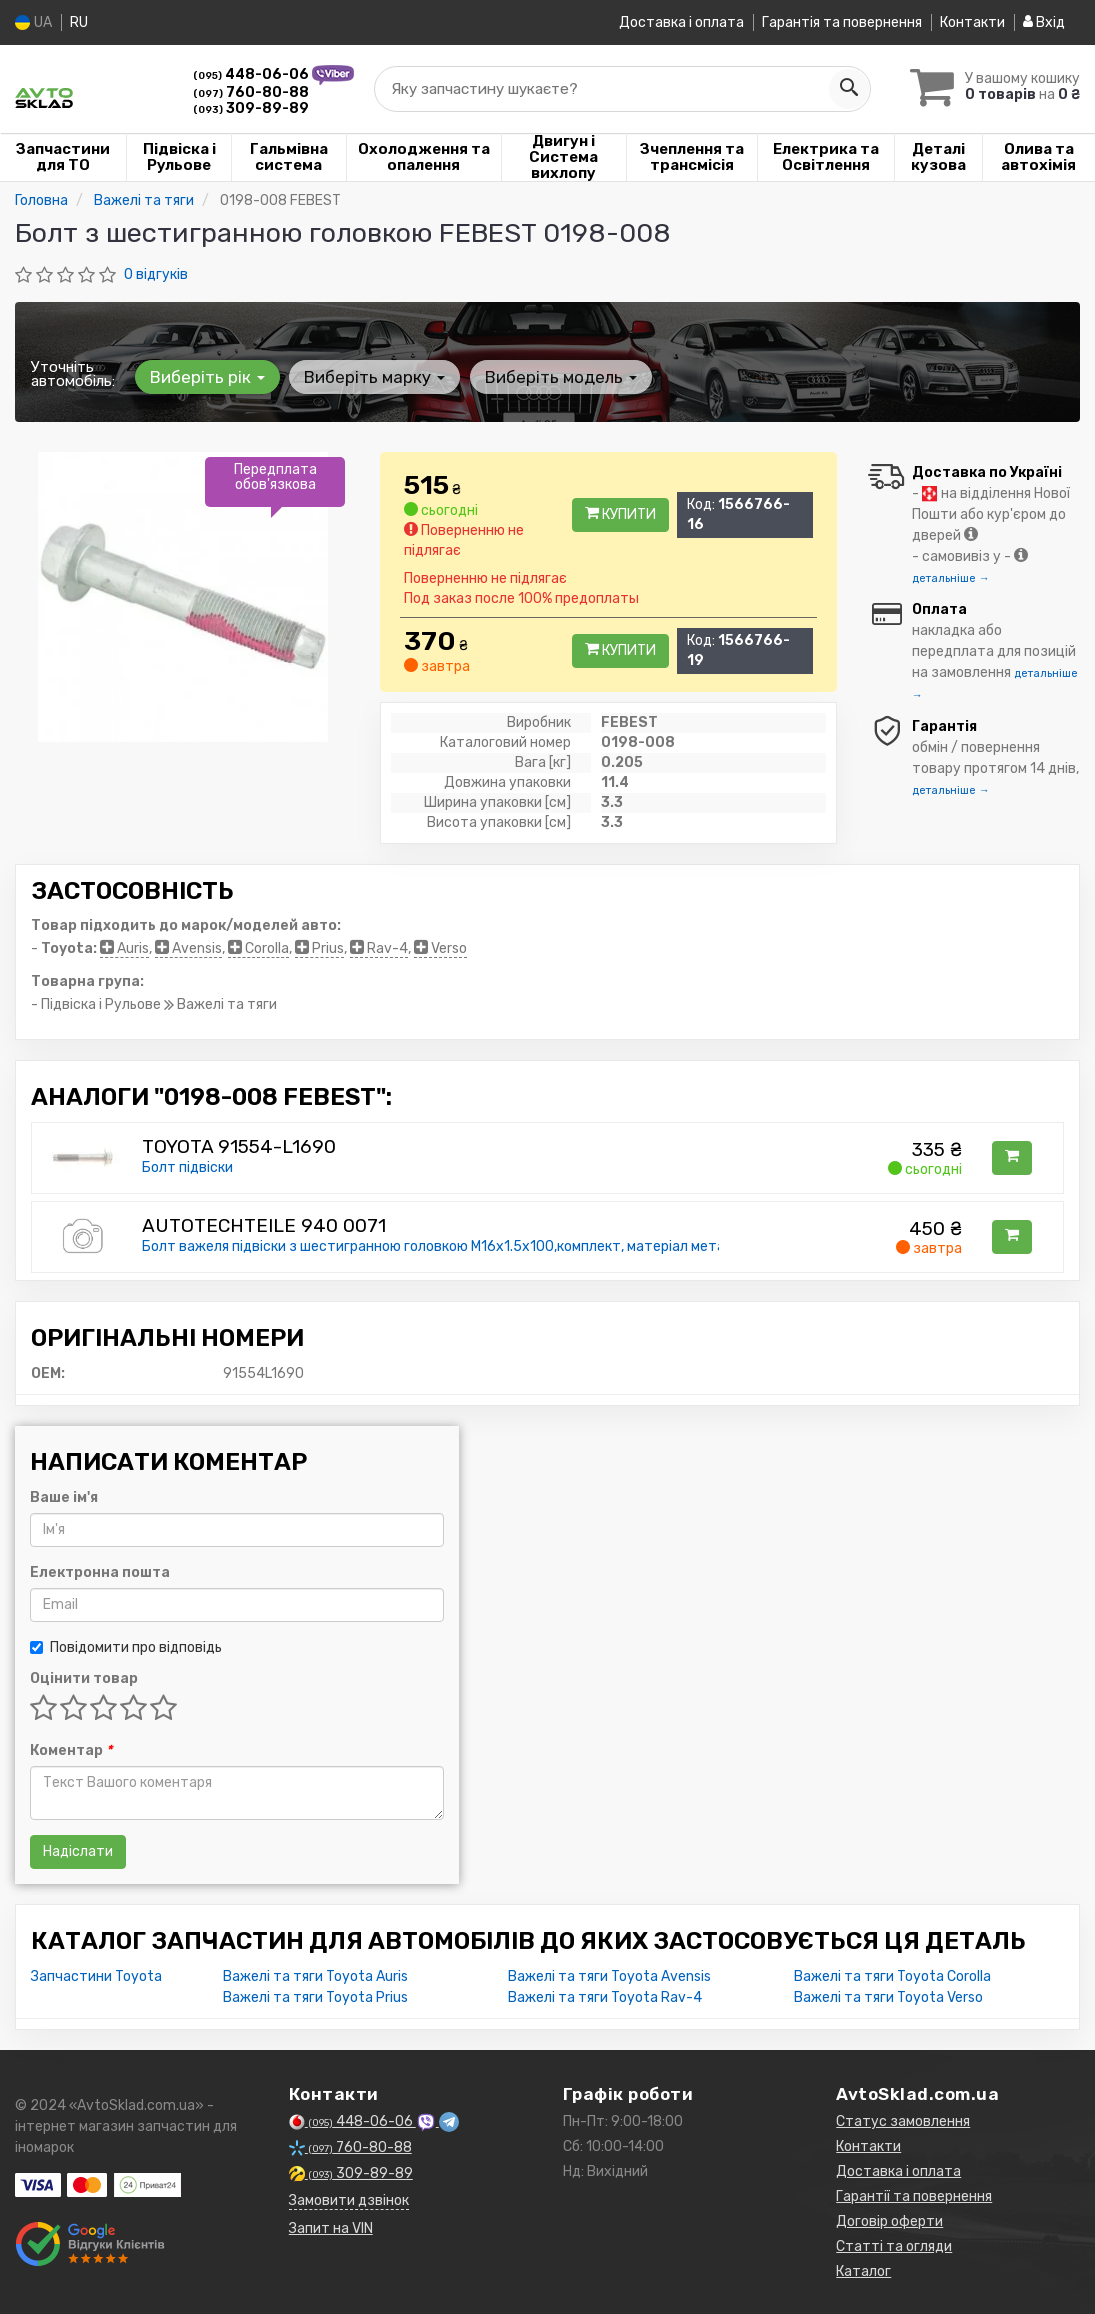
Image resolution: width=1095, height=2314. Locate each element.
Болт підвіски (187, 1167)
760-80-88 (251, 92)
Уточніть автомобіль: (73, 374)
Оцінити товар (84, 1678)
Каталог (863, 2271)
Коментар (71, 1750)
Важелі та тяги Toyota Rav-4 (605, 1997)
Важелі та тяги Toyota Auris (315, 1976)
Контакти (972, 22)
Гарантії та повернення (914, 2196)
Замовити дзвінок (349, 2200)
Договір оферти (889, 2221)
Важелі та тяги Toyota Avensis (609, 1976)
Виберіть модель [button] (557, 377)
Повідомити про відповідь (126, 1647)
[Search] (842, 89)
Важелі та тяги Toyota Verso (888, 1997)
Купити (620, 514)
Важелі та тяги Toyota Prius (315, 1997)
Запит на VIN (331, 2228)
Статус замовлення (903, 2121)
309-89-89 (251, 108)
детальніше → (951, 578)
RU (79, 22)
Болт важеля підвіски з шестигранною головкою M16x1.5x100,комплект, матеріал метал (437, 1246)
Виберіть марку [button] (372, 377)
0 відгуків (156, 274)
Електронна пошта (100, 1572)
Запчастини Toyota (96, 1976)
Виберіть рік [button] (206, 377)
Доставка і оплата (681, 22)
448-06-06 (252, 74)
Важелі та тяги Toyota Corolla (892, 1976)
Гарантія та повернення (842, 22)
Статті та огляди (894, 2246)
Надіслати (78, 1851)
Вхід (1044, 22)
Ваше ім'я (64, 1497)
